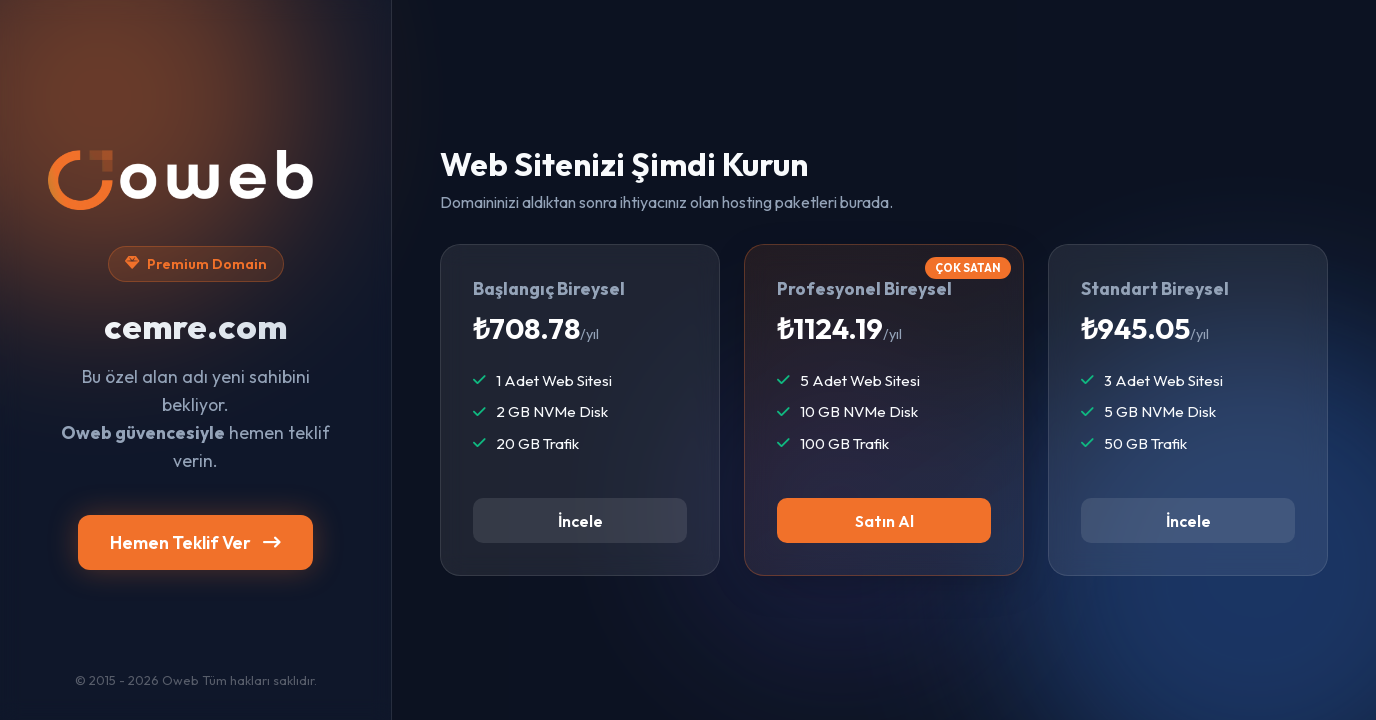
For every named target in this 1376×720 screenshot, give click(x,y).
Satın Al (884, 521)
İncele (580, 521)
